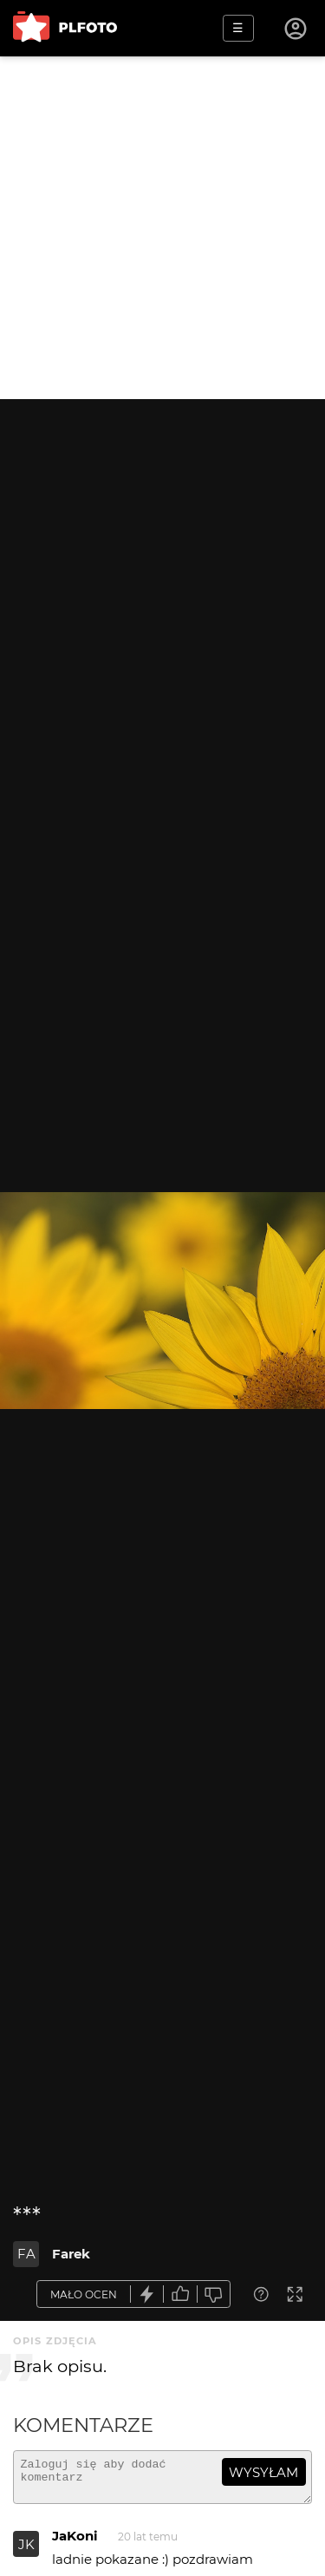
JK (26, 2552)
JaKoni (75, 2543)
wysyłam (263, 2472)
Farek (71, 2253)
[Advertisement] (162, 227)
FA (26, 2253)
